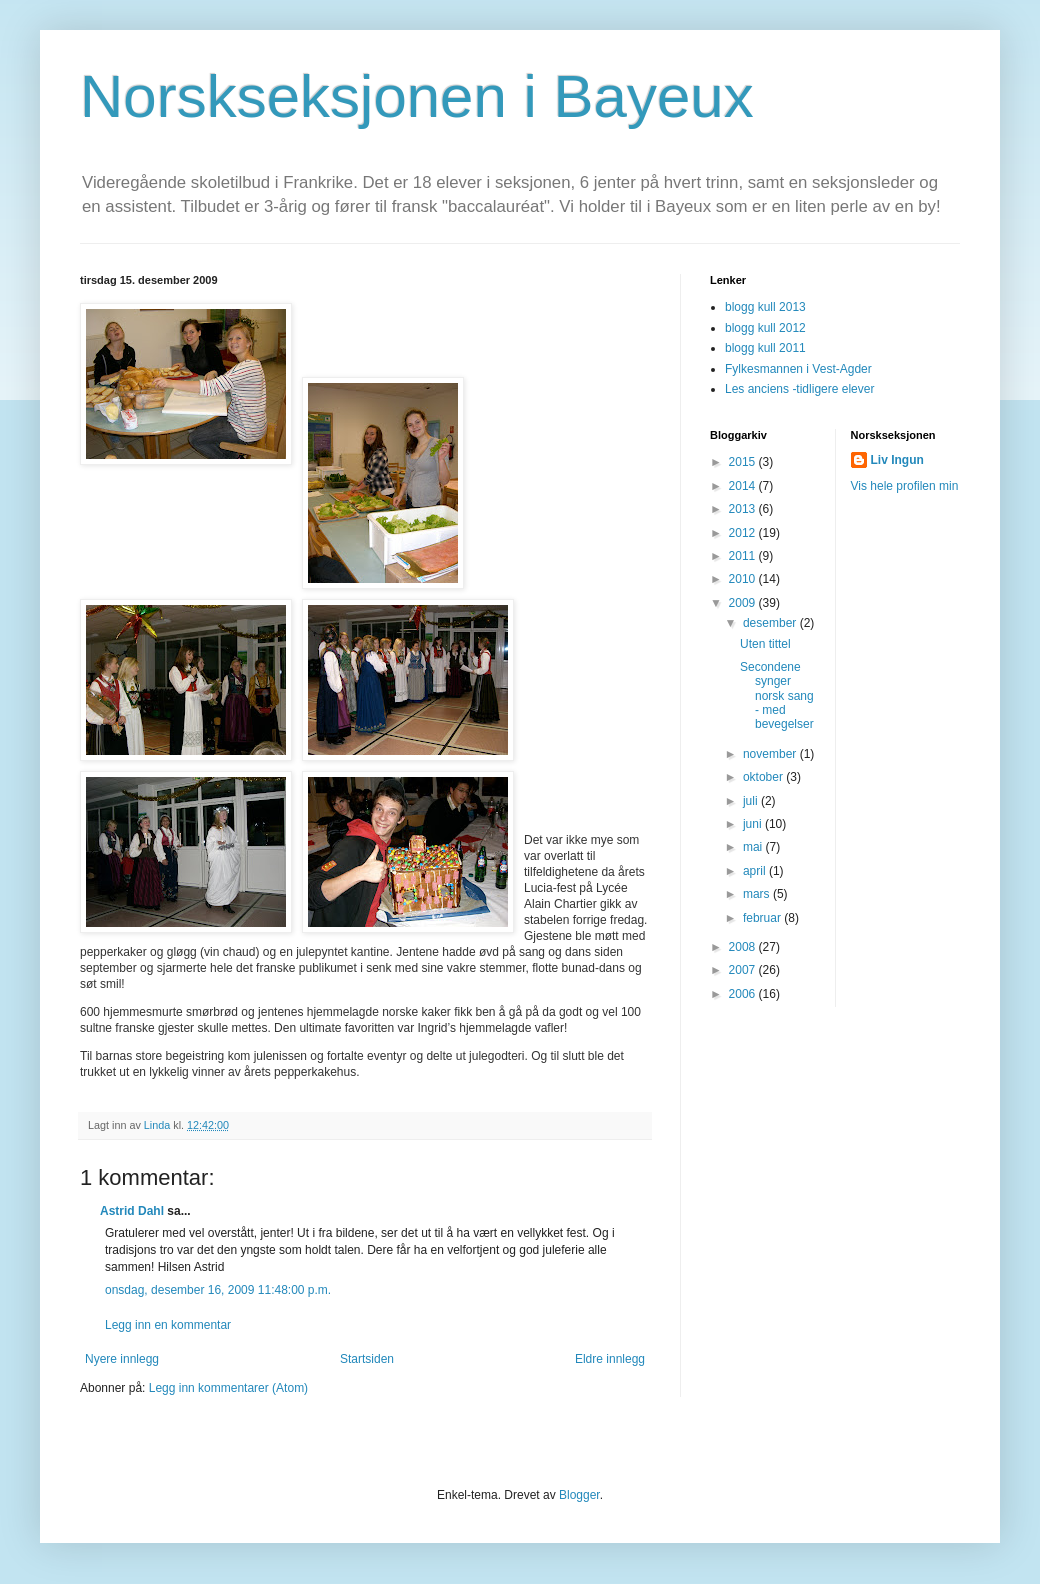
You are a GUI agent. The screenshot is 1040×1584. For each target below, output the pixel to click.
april (756, 871)
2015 (744, 462)
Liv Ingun (897, 460)
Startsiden (367, 1359)
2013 (744, 509)
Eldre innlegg (610, 1359)
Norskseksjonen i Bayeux (417, 96)
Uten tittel (765, 644)
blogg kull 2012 (765, 328)
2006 (744, 994)
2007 (744, 970)
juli (752, 801)
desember (771, 623)
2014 (744, 486)
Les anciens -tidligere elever (799, 389)
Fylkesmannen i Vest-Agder (798, 369)
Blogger (579, 1495)
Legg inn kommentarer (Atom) (228, 1388)
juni (754, 824)
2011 (744, 556)
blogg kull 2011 (765, 348)
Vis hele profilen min (905, 486)
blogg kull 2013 (765, 307)
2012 (744, 533)
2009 (744, 603)
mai (754, 847)
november (771, 754)
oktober (764, 777)
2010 (744, 579)
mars (758, 894)
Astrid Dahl (132, 1211)
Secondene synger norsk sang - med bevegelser (777, 696)
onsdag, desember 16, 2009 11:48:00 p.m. (218, 1290)
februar (763, 918)
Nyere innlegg (122, 1359)
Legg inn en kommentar (168, 1325)
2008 (744, 947)
